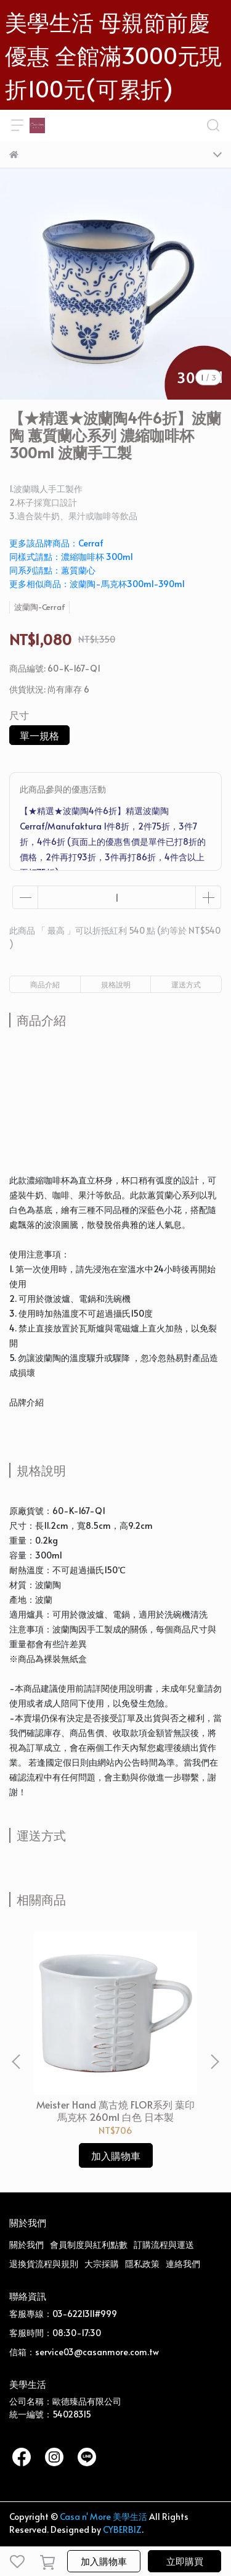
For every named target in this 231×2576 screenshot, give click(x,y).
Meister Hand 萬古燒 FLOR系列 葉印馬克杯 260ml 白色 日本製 (115, 2110)
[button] (214, 2061)
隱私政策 (142, 2263)
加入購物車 (104, 2560)
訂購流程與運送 (164, 2244)
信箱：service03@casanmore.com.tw (84, 2352)
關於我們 (26, 2244)
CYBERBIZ (122, 2529)
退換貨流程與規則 (43, 2263)
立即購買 (184, 2560)
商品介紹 (45, 984)
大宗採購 (101, 2263)
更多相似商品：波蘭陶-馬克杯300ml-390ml (97, 584)
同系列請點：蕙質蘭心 (52, 570)
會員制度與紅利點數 (89, 2244)
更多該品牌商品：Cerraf (56, 543)
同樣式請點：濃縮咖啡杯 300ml (71, 556)
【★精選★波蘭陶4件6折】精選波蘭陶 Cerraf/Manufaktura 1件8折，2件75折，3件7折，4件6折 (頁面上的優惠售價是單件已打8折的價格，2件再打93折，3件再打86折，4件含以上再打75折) (113, 841)
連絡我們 (183, 2263)
